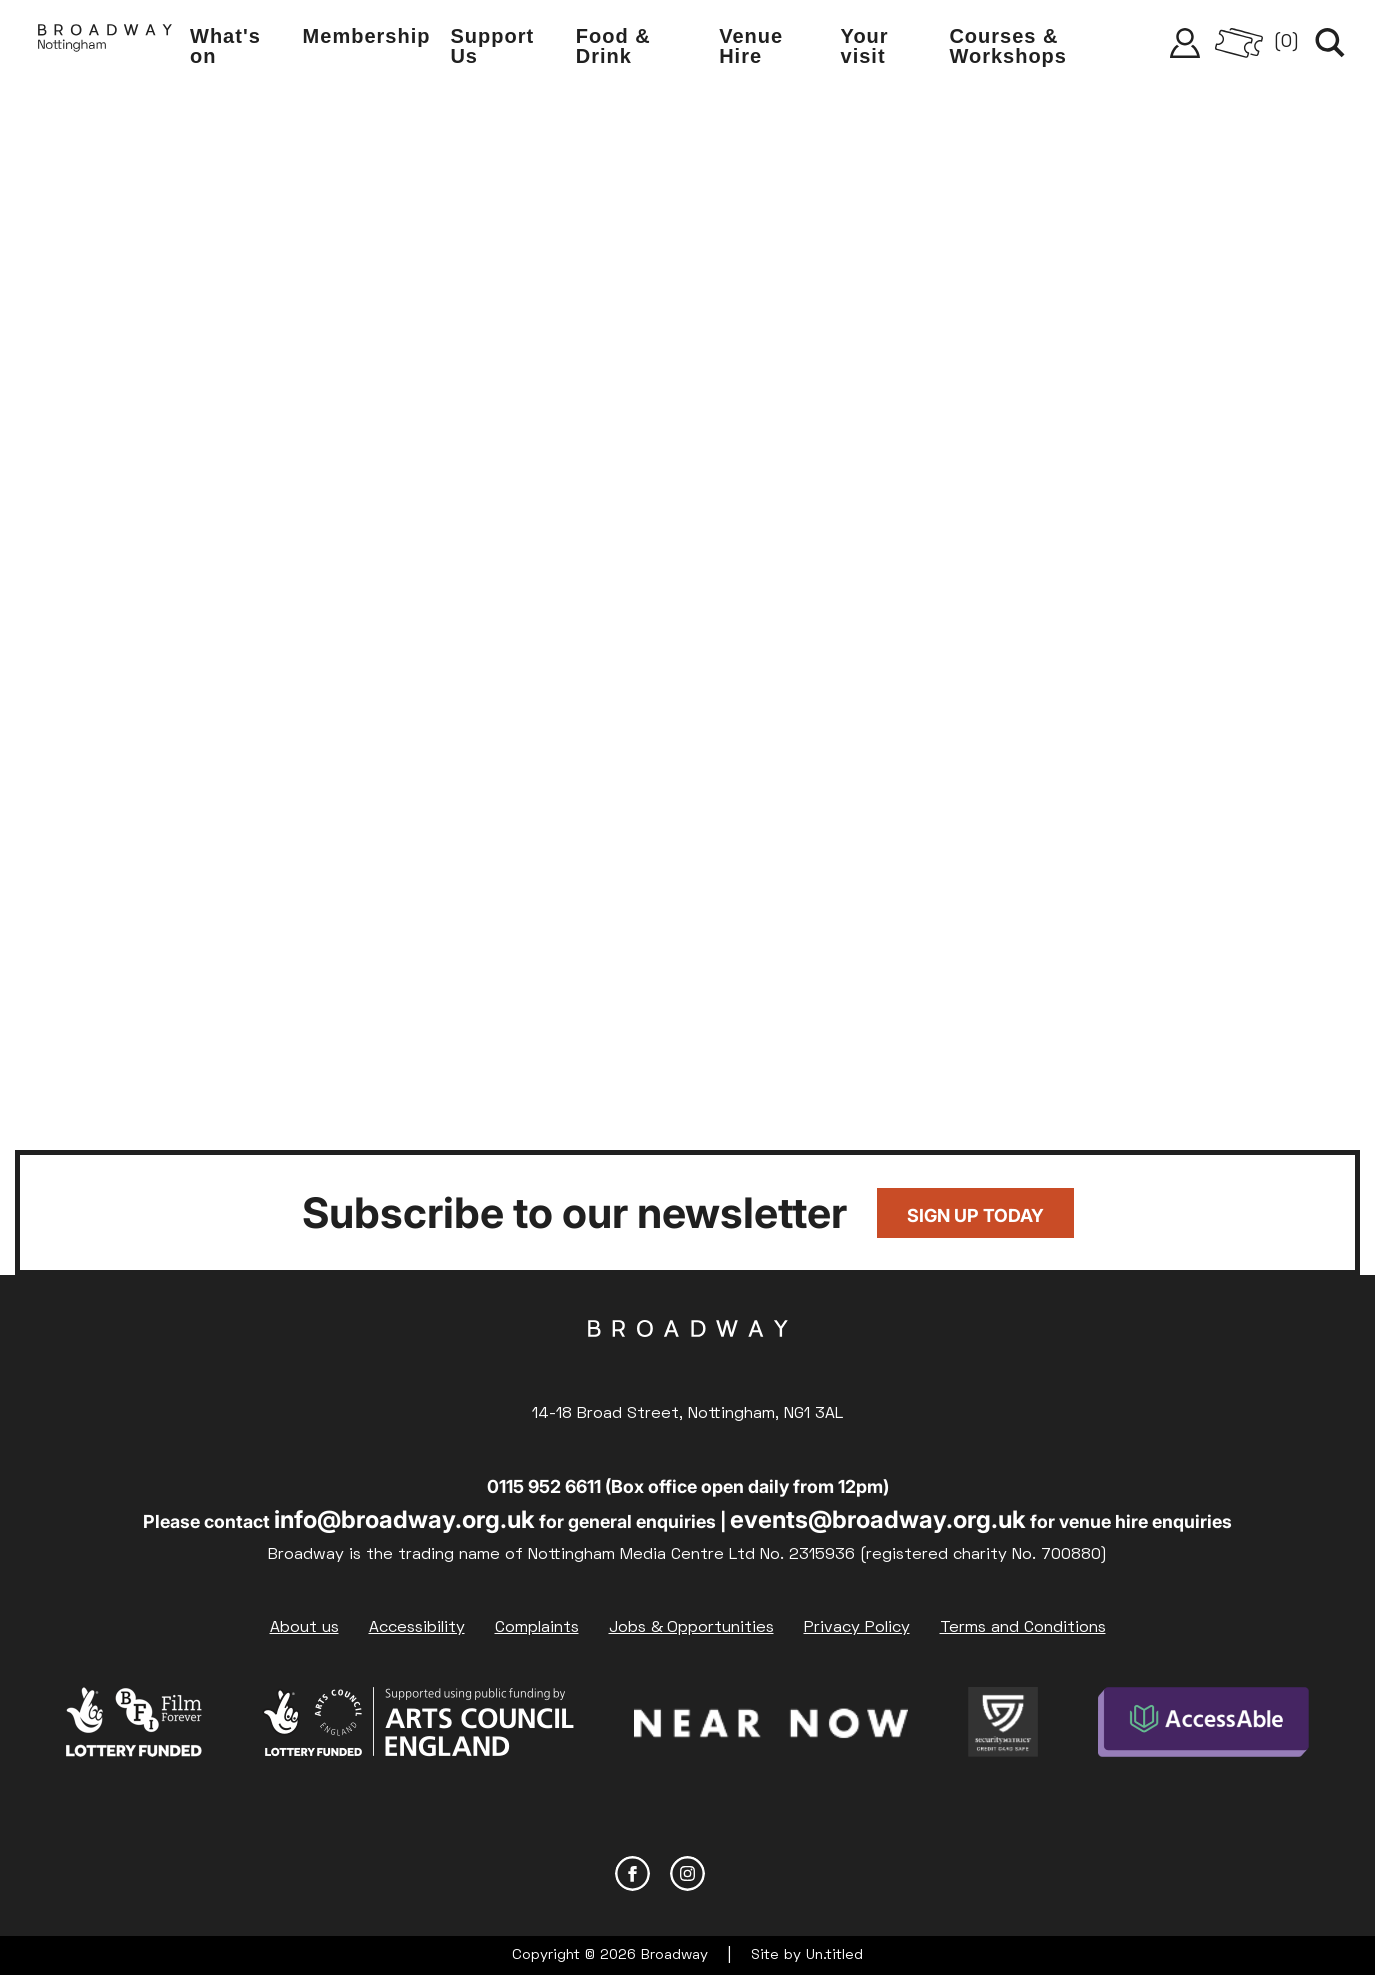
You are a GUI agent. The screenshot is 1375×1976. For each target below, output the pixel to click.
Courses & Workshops (1008, 46)
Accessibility (417, 1628)
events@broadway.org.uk (878, 1519)
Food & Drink (613, 46)
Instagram (687, 1873)
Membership (367, 36)
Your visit (865, 46)
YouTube (742, 1873)
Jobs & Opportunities (691, 1628)
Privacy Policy (857, 1628)
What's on (225, 46)
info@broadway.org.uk (404, 1519)
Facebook (632, 1873)
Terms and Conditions (1023, 1628)
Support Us (492, 46)
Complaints (537, 1628)
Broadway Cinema (688, 1360)
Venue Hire (751, 46)
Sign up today (975, 1215)
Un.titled (834, 1955)
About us (304, 1628)
